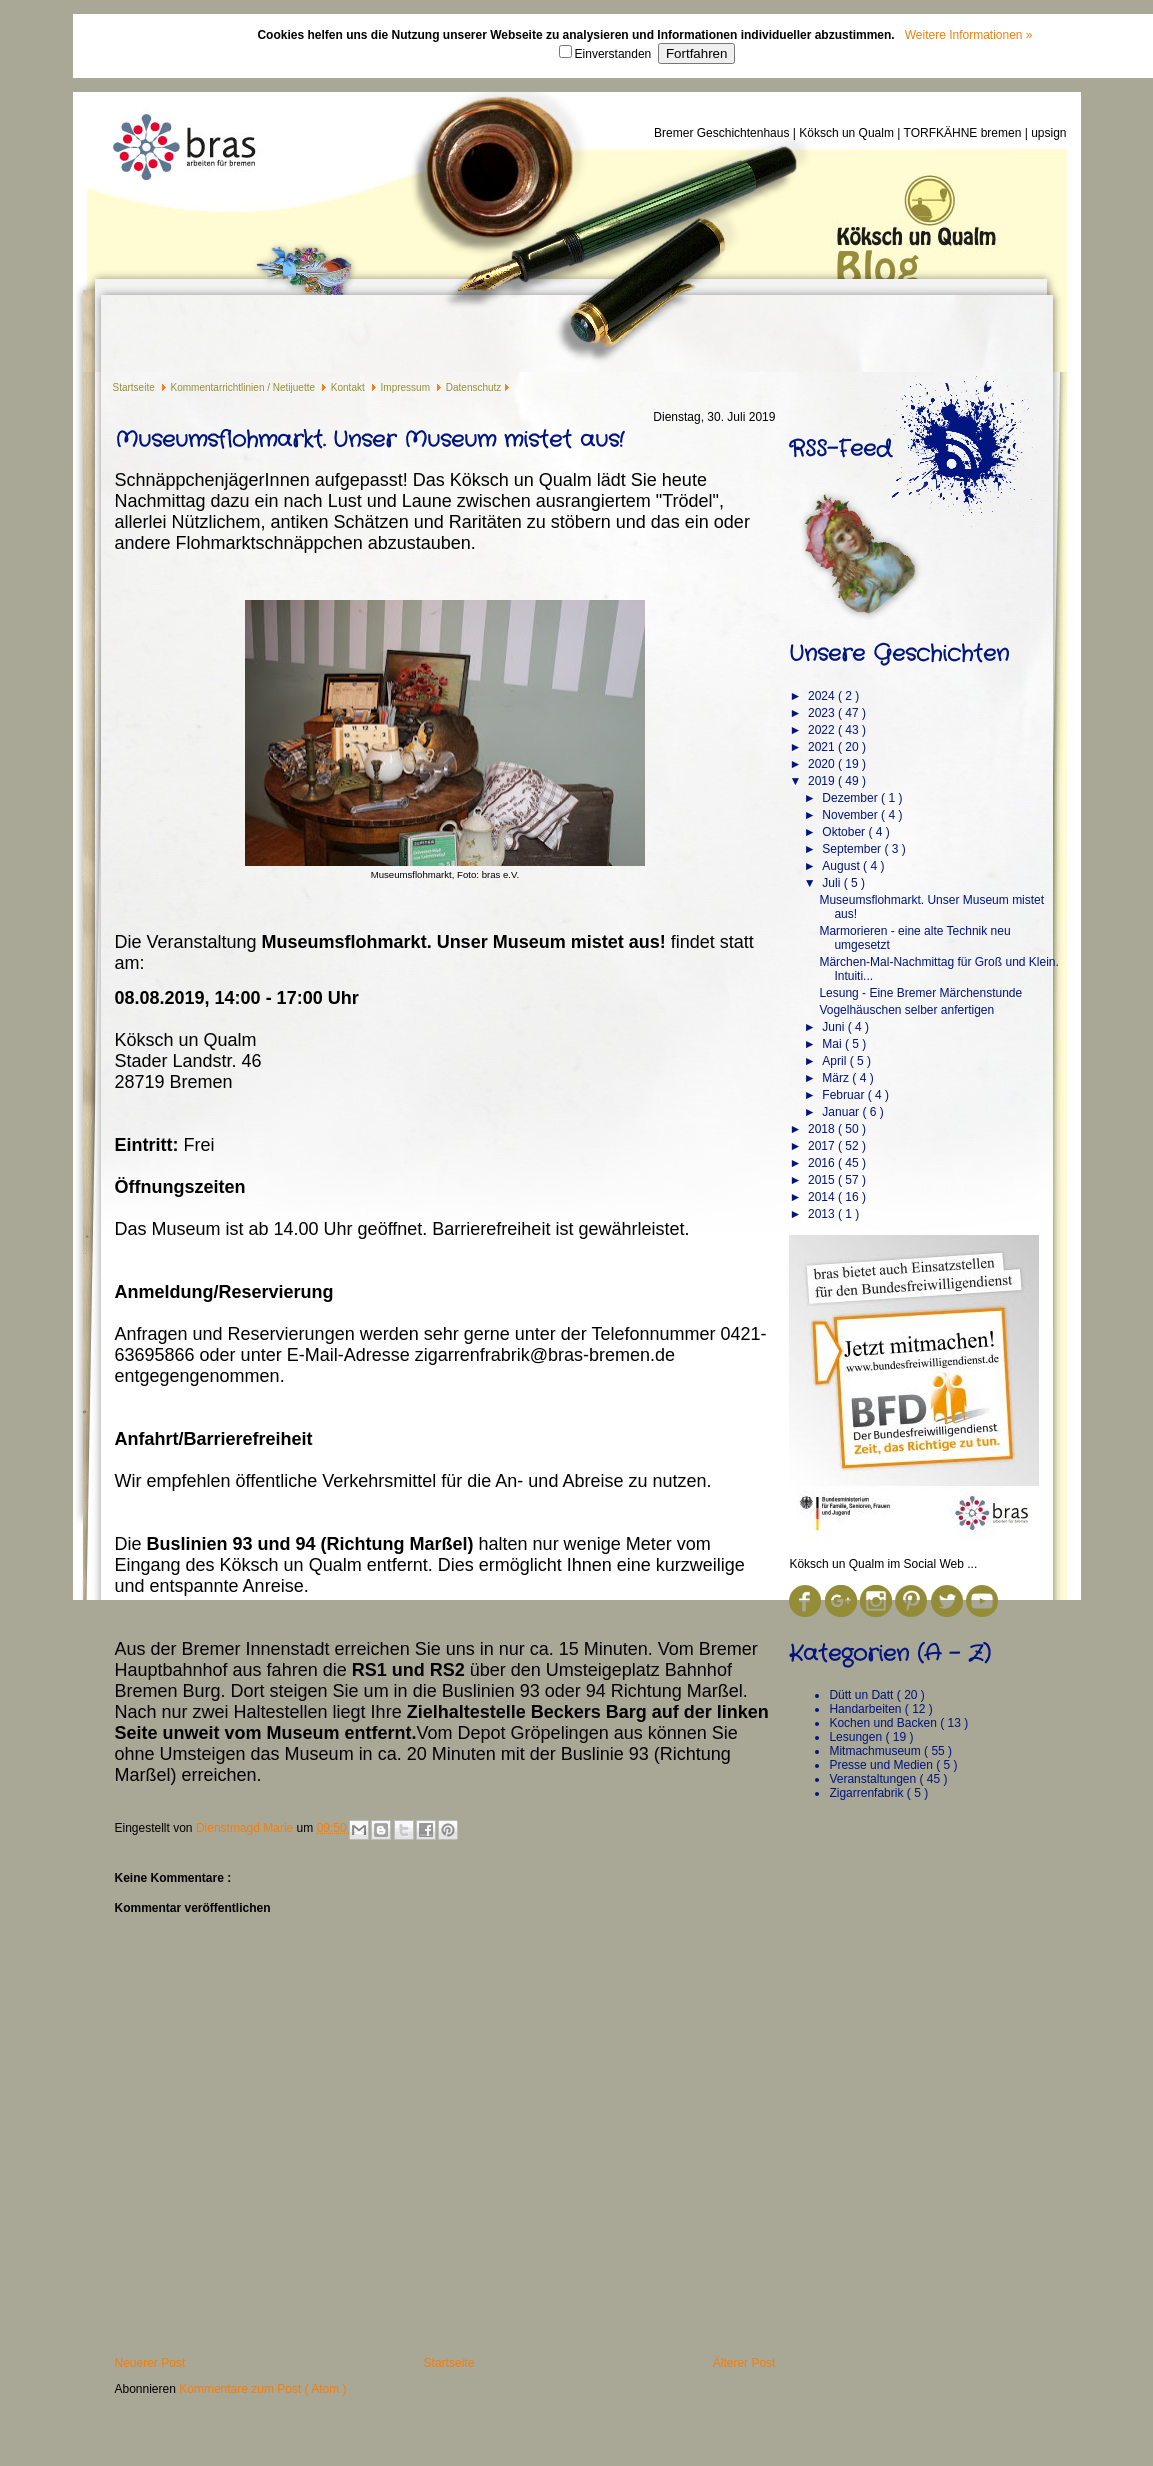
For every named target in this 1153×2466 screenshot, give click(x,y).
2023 (823, 713)
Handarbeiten (866, 1709)
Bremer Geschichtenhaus (723, 133)
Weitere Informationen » (969, 35)
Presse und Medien (882, 1765)
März (837, 1078)
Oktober (845, 832)
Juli (832, 883)
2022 (823, 730)
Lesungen (857, 1737)
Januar (842, 1112)
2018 (823, 1129)
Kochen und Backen (884, 1723)
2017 (823, 1146)
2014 (823, 1197)
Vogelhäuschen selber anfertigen (906, 1010)
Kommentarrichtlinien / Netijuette (244, 387)
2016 (823, 1163)
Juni (834, 1027)
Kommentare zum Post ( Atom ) (262, 2389)
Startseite (135, 387)
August (842, 866)
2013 (823, 1214)
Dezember (851, 798)
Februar (844, 1095)
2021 (823, 747)
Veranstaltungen (874, 1779)
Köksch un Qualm (848, 133)
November (851, 815)
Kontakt (349, 387)
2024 (823, 696)
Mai (833, 1044)
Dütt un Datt (862, 1695)
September (853, 849)
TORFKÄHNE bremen (964, 133)
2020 (823, 764)
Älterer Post (744, 2363)
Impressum (407, 387)
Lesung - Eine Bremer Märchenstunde (920, 993)
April (835, 1061)
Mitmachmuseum (876, 1751)
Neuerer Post (150, 2363)
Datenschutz (474, 387)
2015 (823, 1180)
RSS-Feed (840, 449)
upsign (1048, 133)
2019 (823, 781)
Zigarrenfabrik (867, 1793)
